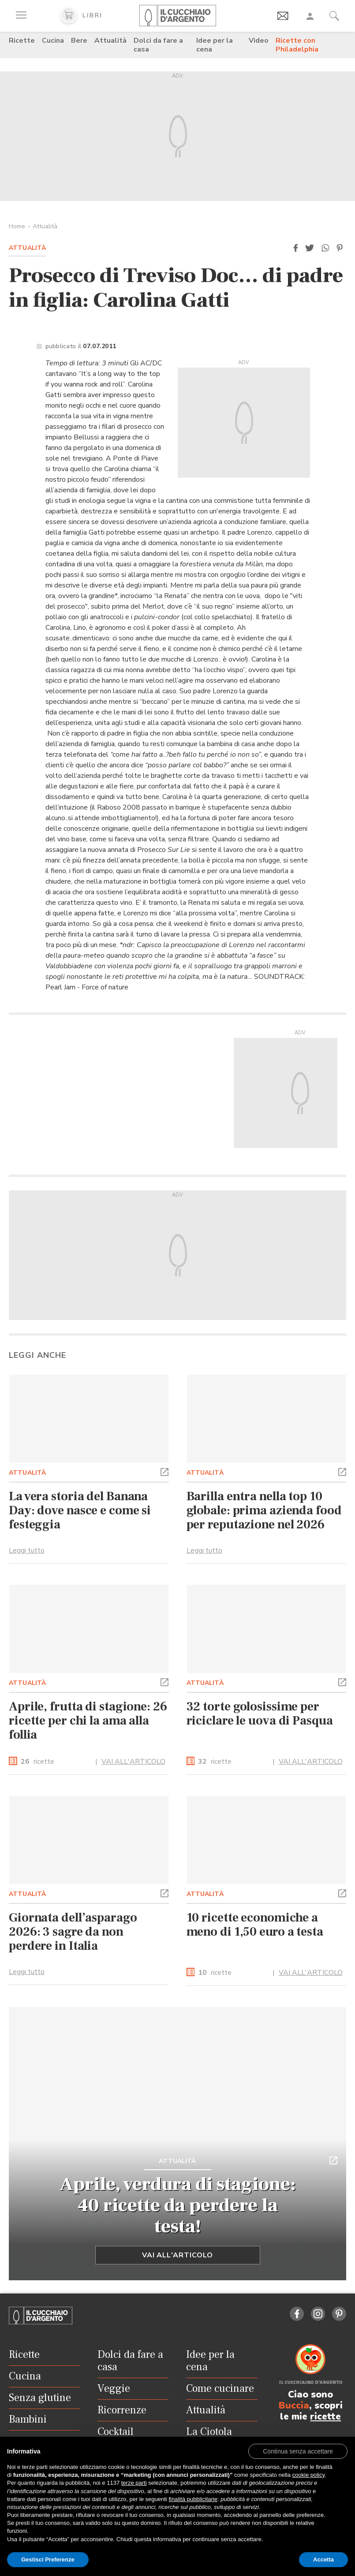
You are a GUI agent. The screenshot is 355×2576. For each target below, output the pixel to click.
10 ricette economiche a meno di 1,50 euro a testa (255, 1925)
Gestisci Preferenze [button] (48, 2559)
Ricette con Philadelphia (297, 45)
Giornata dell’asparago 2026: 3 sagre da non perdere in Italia (73, 1932)
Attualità (110, 40)
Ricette (22, 40)
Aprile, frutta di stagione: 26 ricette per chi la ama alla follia (88, 1721)
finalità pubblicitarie (192, 2499)
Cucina (53, 40)
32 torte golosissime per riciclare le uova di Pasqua (260, 1713)
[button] (295, 248)
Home (17, 226)
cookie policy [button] (308, 2475)
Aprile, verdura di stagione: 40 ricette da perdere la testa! (177, 2205)
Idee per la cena (214, 45)
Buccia (294, 2405)
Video (259, 40)
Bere (79, 40)
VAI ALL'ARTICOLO (133, 1761)
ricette (37, 1761)
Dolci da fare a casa (158, 45)
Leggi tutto (27, 1550)
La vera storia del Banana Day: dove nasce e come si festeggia (80, 1510)
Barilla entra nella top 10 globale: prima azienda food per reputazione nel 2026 (264, 1510)
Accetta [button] (323, 2559)
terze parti (134, 2482)
